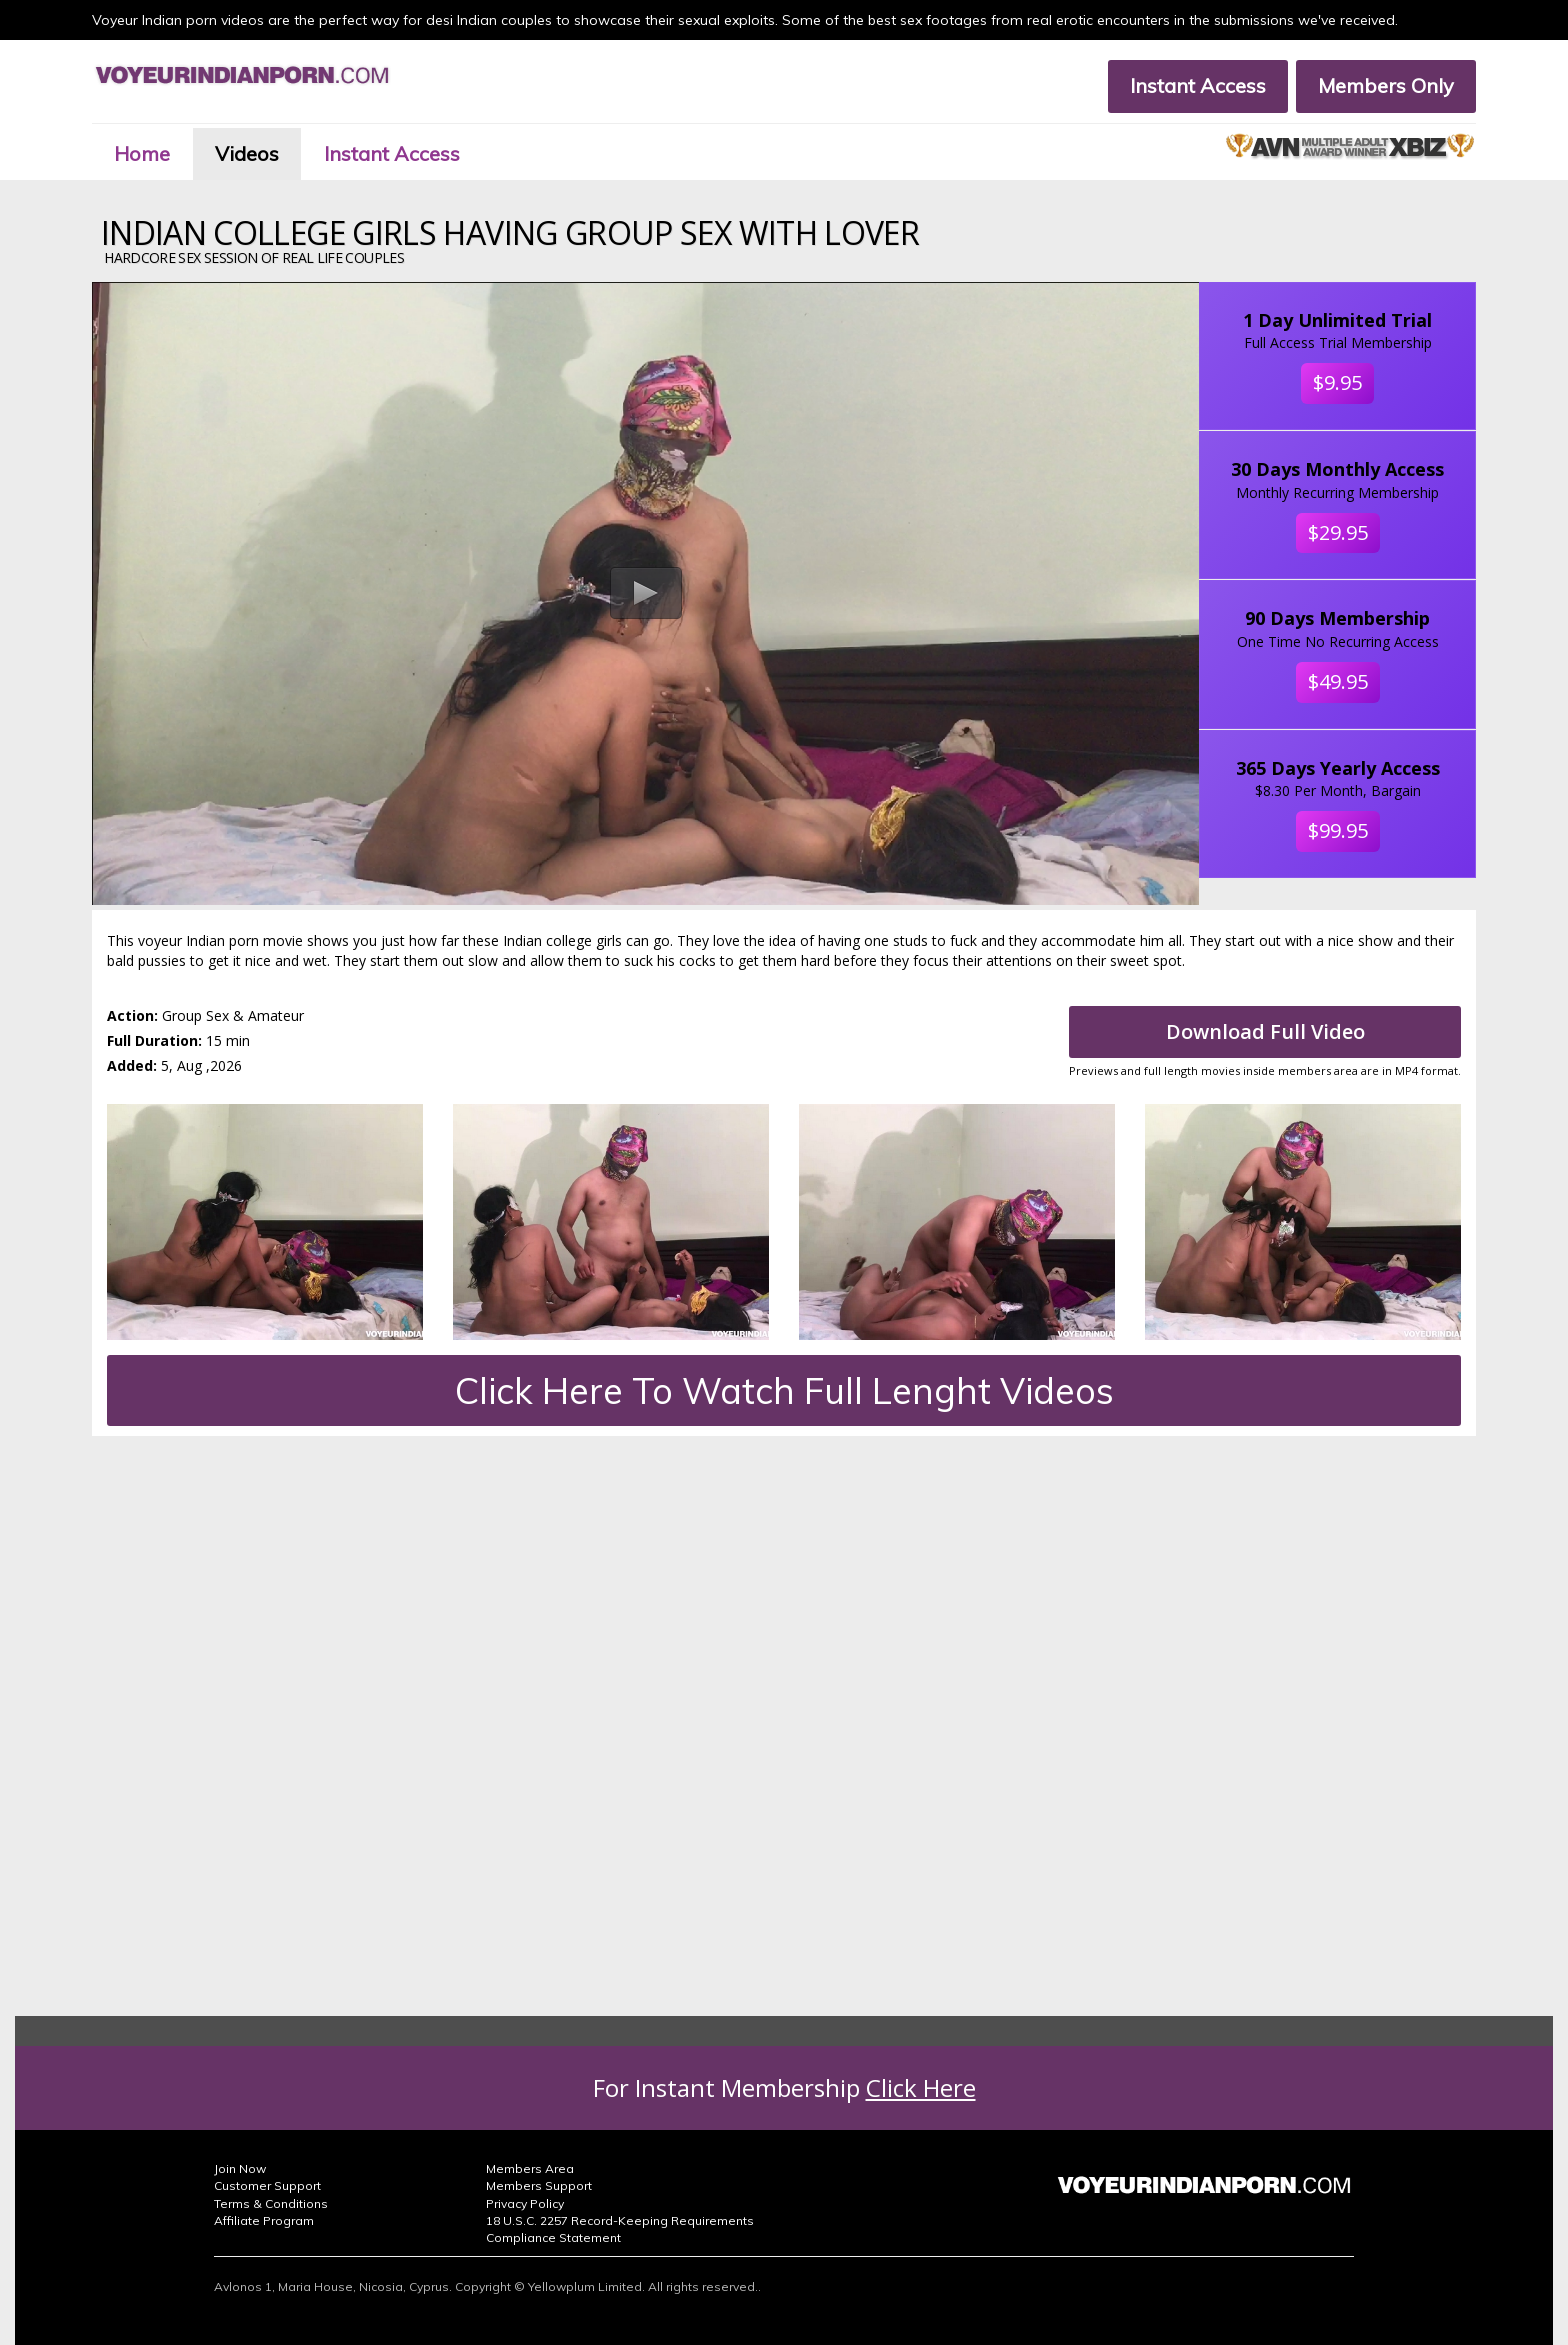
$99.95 (1338, 830)
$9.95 (1337, 382)
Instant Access (1198, 85)
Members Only (1386, 85)
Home (142, 153)
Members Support (539, 2185)
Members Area (530, 2168)
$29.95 (1338, 532)
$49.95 (1338, 681)
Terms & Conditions (271, 2203)
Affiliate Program (264, 2220)
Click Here (921, 2087)
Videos (247, 153)
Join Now (240, 2168)
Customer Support (267, 2185)
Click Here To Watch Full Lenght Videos (784, 1390)
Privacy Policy (525, 2203)
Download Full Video (1265, 1031)
